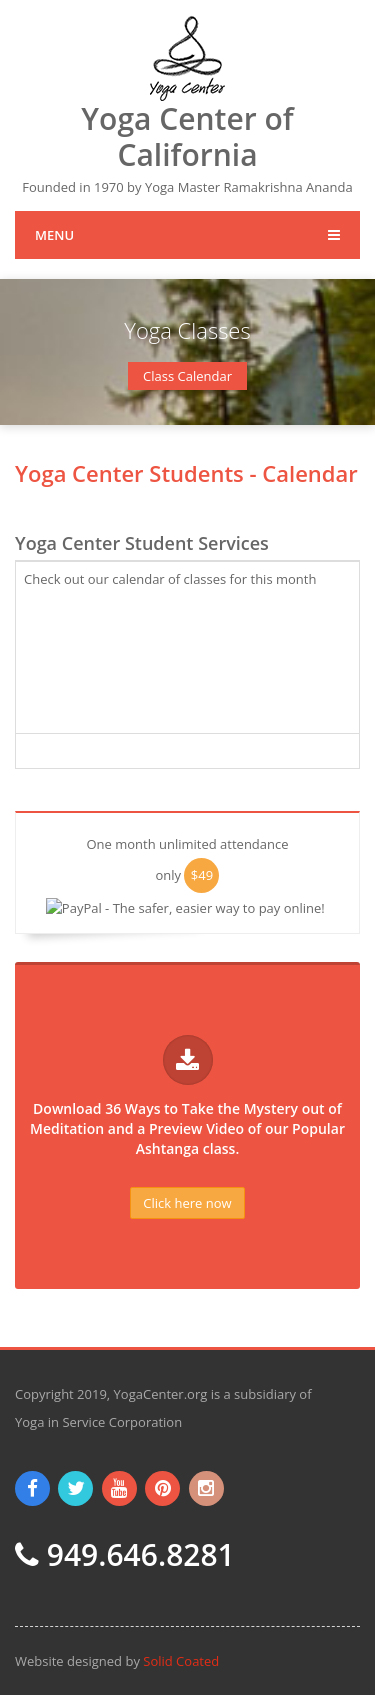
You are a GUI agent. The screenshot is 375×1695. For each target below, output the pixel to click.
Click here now (187, 1203)
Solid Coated (181, 1661)
